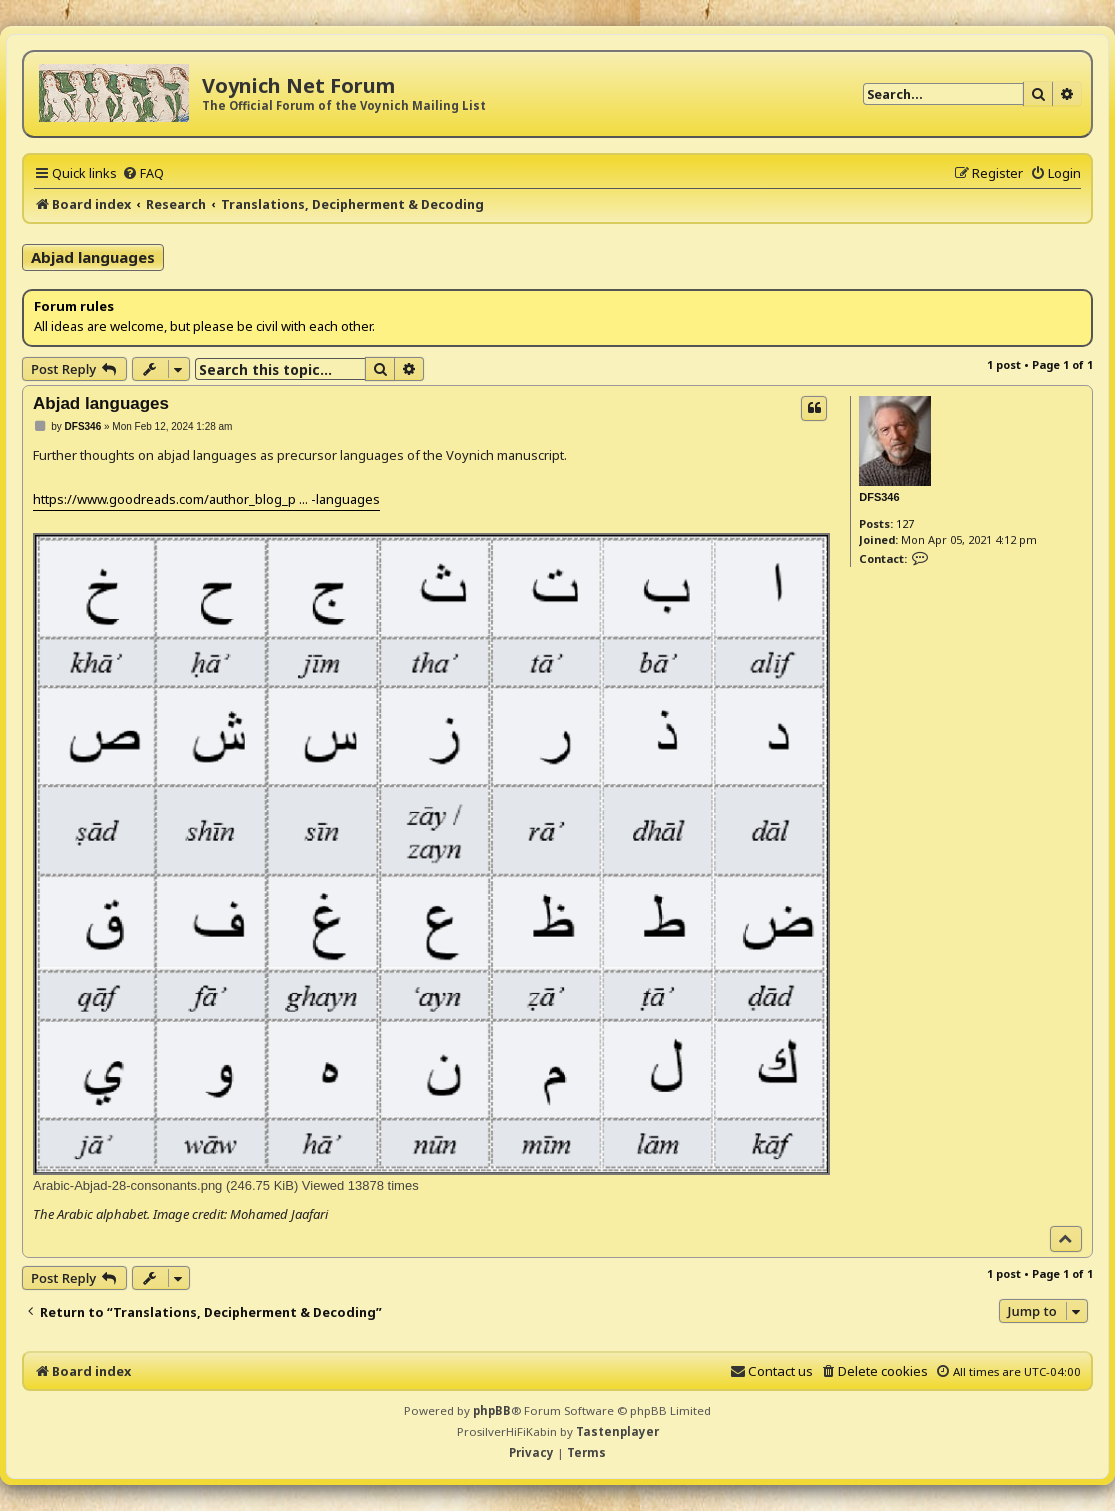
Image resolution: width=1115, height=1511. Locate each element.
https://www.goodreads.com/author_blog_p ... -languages (206, 499)
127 (905, 523)
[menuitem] (143, 173)
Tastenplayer (617, 1431)
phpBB (492, 1410)
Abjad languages (93, 257)
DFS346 (879, 497)
